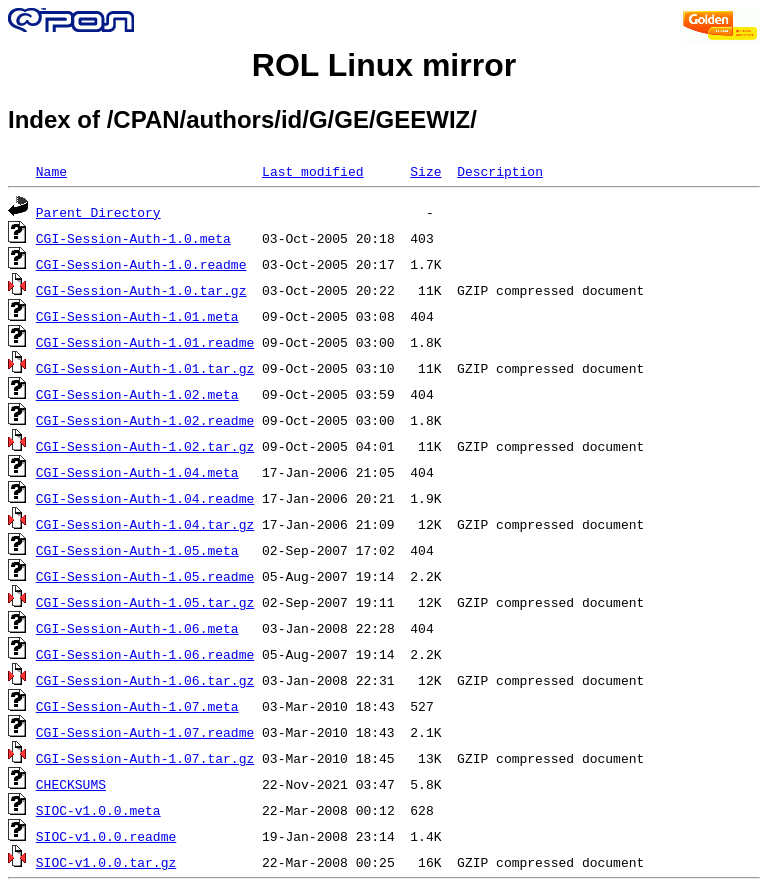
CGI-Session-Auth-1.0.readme (141, 264)
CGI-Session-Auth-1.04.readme (145, 498)
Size (425, 171)
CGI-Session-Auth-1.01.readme (145, 342)
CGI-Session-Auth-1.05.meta (137, 550)
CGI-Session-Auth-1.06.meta (137, 628)
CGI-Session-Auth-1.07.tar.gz (145, 758)
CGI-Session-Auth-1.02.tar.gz (145, 446)
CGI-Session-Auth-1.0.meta (133, 238)
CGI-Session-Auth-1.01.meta (137, 316)
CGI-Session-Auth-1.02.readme (145, 420)
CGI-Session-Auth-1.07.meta (137, 706)
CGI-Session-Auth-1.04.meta (137, 472)
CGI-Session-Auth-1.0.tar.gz (141, 290)
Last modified (312, 171)
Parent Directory (98, 212)
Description (500, 171)
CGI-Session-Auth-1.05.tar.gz (145, 602)
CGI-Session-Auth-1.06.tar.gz (145, 680)
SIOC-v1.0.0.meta (98, 810)
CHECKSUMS (71, 784)
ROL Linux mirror (384, 65)
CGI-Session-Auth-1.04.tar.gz (145, 524)
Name (51, 171)
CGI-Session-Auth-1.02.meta (137, 394)
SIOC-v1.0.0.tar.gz (106, 862)
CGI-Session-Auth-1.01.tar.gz (145, 368)
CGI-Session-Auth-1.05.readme (145, 576)
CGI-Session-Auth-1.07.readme (145, 732)
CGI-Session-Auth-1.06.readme (145, 654)
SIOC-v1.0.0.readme (106, 836)
